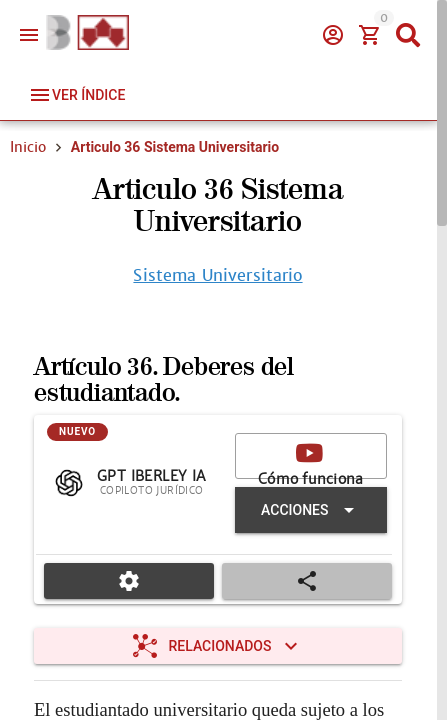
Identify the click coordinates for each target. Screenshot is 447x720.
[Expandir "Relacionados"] (218, 646)
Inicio (28, 147)
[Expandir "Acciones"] (311, 510)
